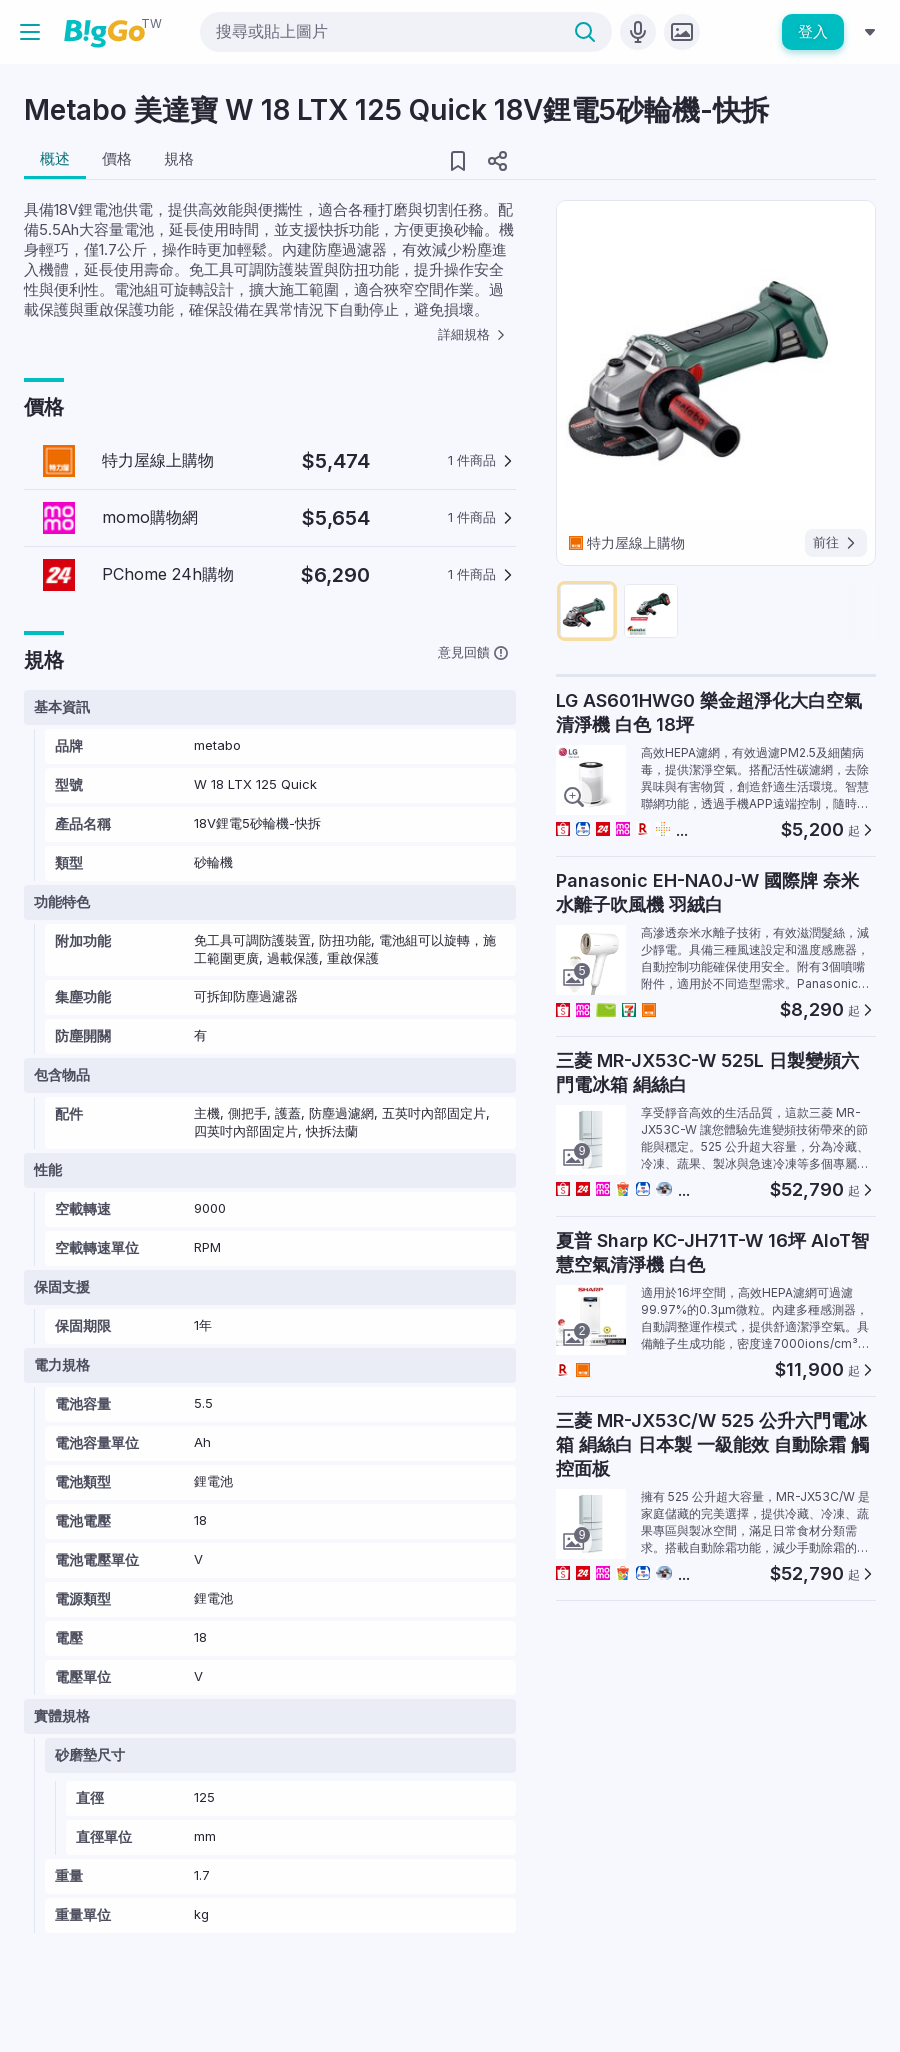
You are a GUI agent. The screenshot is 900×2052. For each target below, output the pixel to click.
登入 (813, 31)
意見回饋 (473, 652)
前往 (836, 543)
